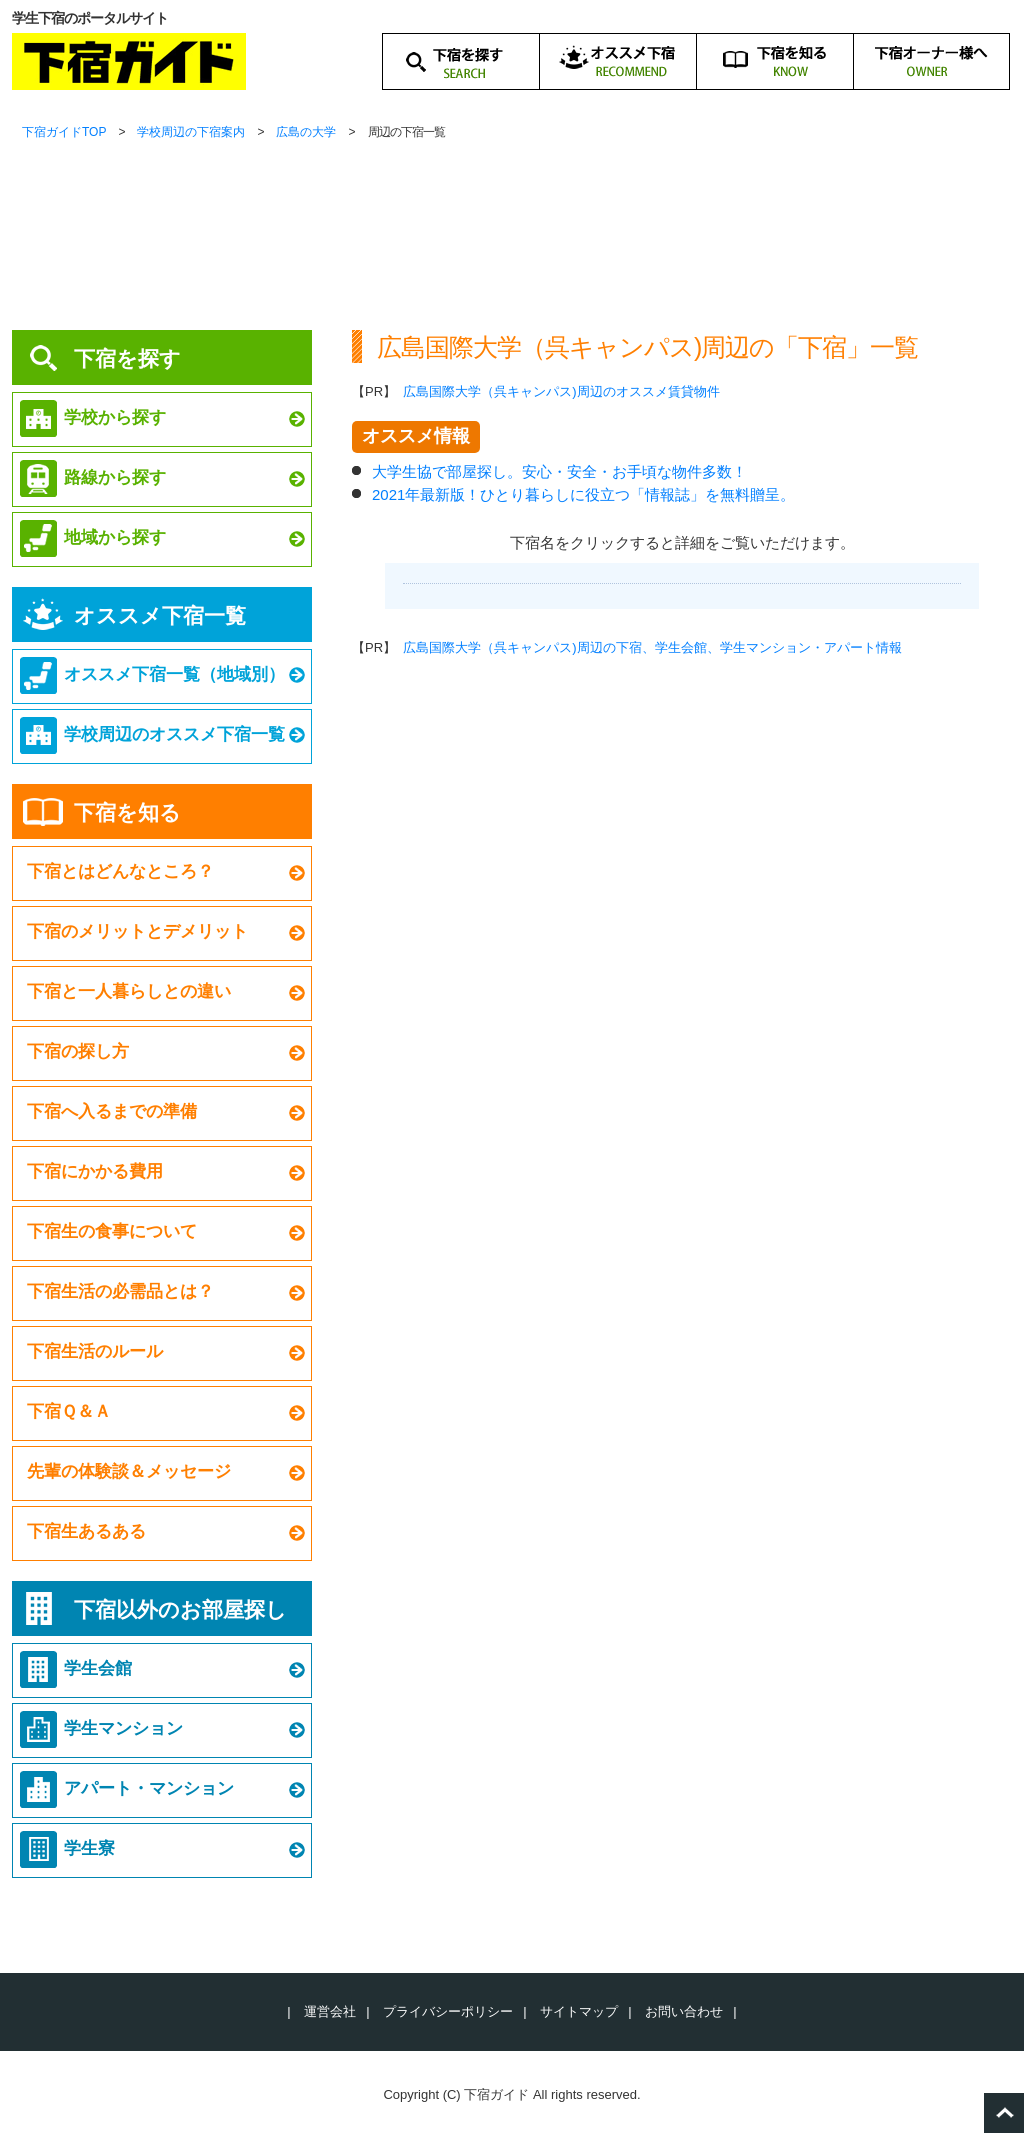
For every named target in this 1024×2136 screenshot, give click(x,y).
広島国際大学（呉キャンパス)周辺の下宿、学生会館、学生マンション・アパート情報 (652, 647)
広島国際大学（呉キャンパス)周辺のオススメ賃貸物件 (561, 391)
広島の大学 (306, 132)
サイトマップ (579, 2011)
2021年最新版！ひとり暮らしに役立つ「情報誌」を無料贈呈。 (583, 494)
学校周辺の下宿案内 (191, 132)
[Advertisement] (682, 875)
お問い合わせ (684, 2011)
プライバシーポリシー (448, 2011)
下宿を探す (127, 358)
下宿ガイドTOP (64, 132)
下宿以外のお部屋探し (180, 1609)
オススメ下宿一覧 (160, 615)
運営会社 (330, 2011)
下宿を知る (127, 812)
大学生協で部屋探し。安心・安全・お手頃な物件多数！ (559, 471)
